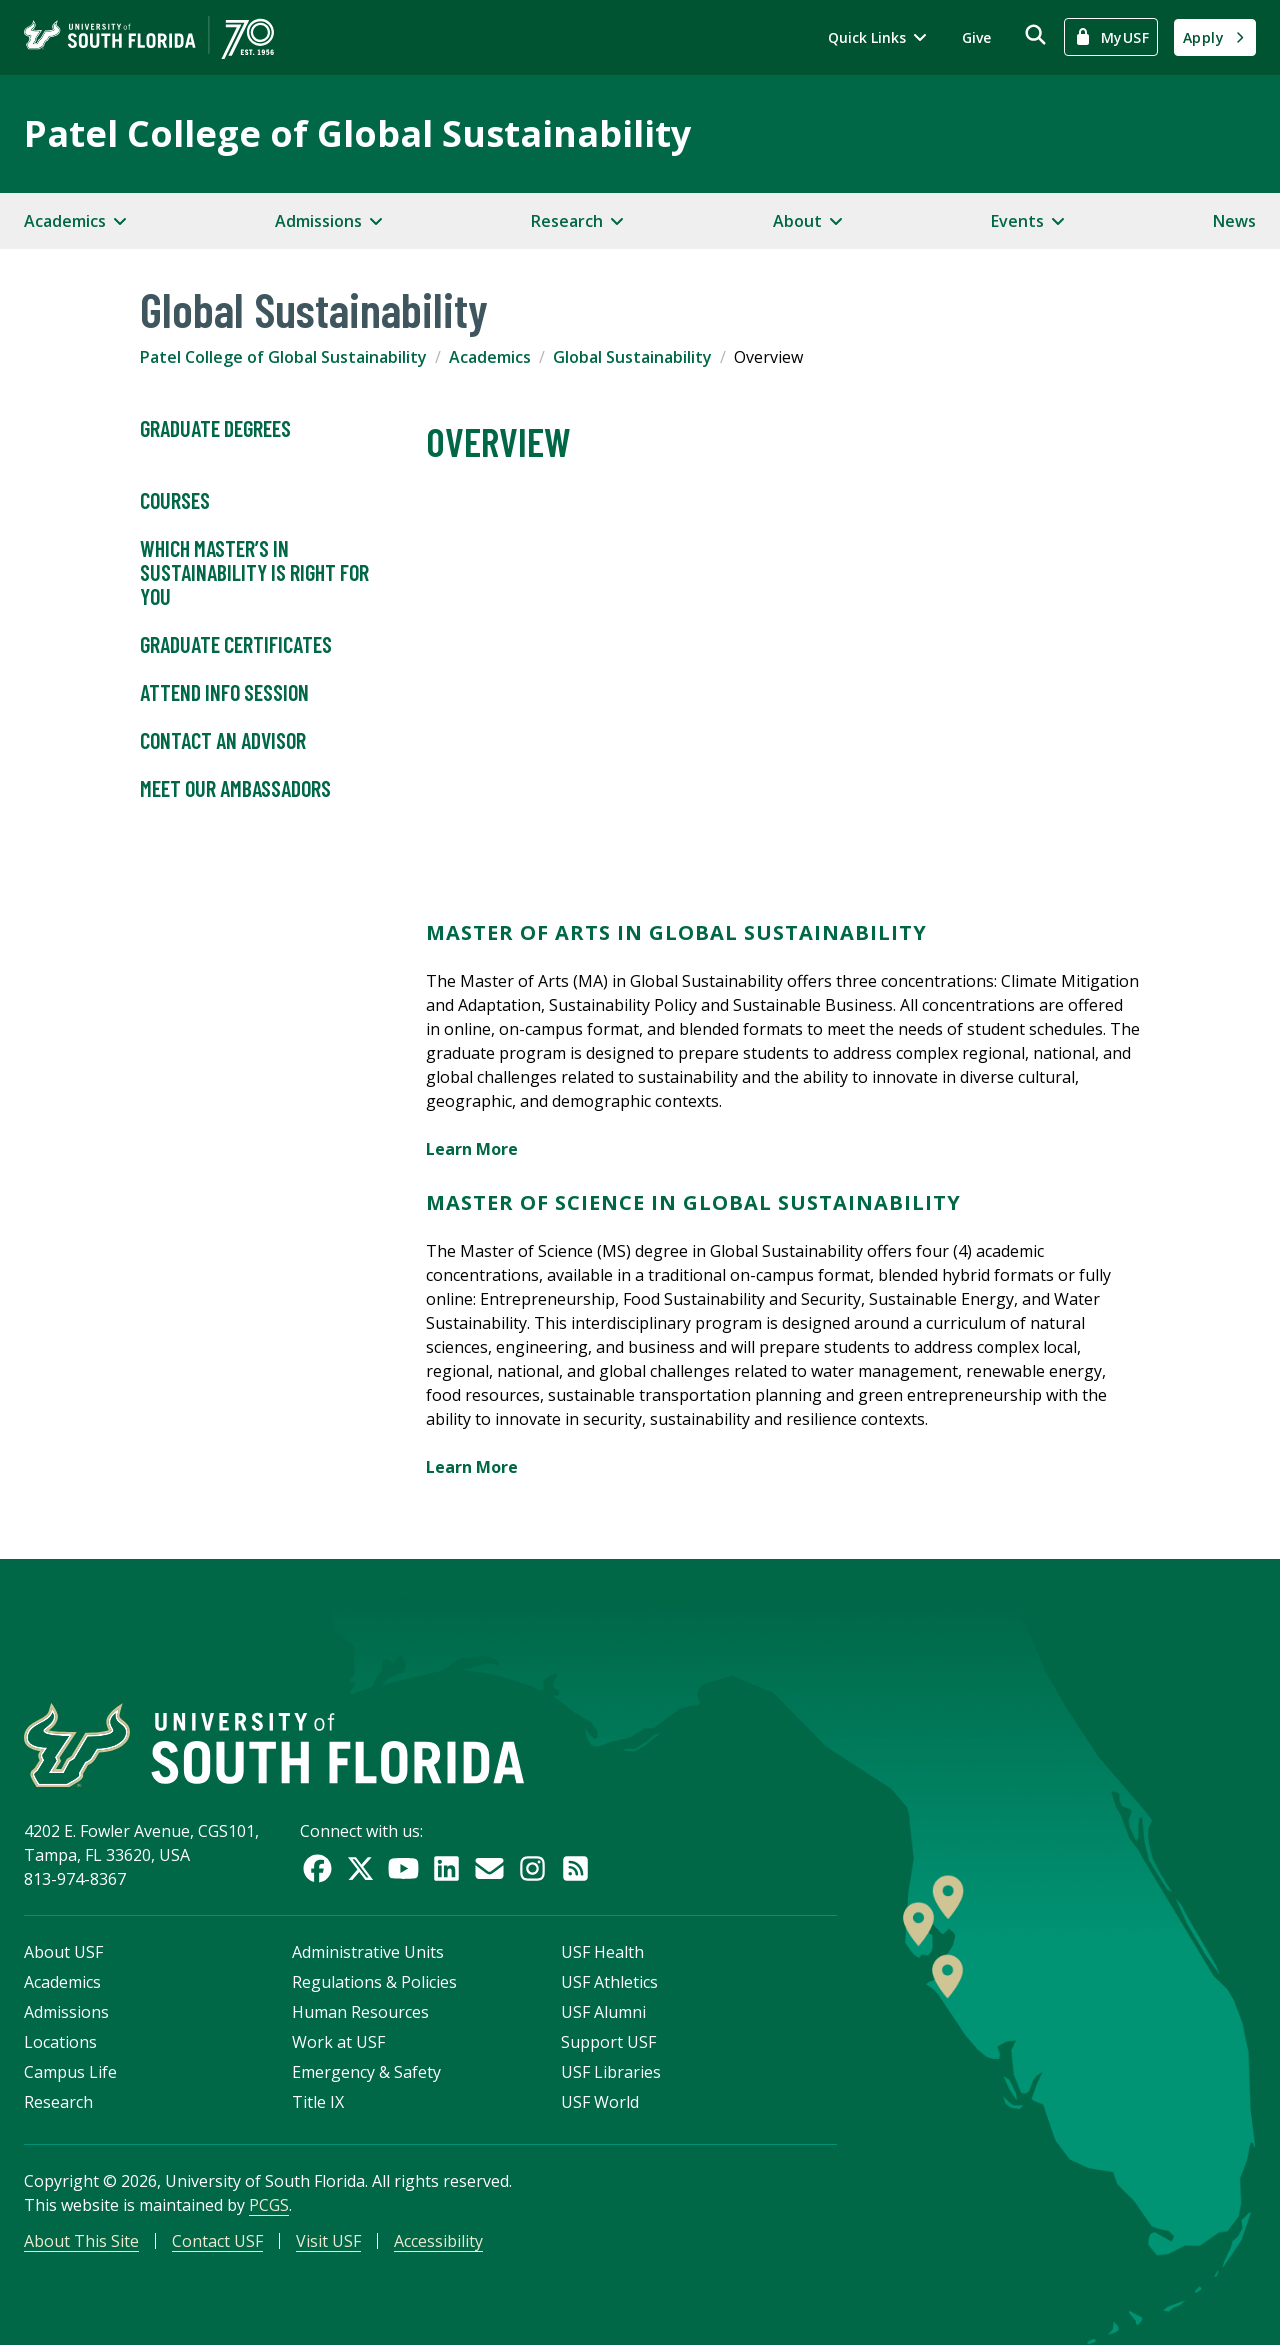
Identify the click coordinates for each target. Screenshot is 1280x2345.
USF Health (602, 1952)
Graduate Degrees (215, 429)
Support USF (608, 2042)
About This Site (81, 2241)
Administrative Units (368, 1952)
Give (976, 37)
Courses (175, 501)
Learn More (474, 1149)
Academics (490, 357)
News (1234, 221)
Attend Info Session (224, 693)
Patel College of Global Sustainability (357, 133)
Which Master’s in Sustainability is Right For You (254, 573)
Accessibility (438, 2241)
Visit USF (328, 2241)
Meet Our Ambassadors (235, 789)
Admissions (66, 2012)
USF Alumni (603, 2012)
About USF (63, 1952)
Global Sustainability (632, 357)
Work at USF (338, 2042)
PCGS (269, 2205)
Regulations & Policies (374, 1982)
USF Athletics (609, 1982)
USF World (600, 2102)
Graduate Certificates (236, 645)
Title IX (318, 2102)
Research (58, 2102)
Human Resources (360, 2012)
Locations (60, 2042)
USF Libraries (611, 2072)
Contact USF (217, 2241)
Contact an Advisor (223, 741)
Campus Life (70, 2072)
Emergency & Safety (366, 2072)
